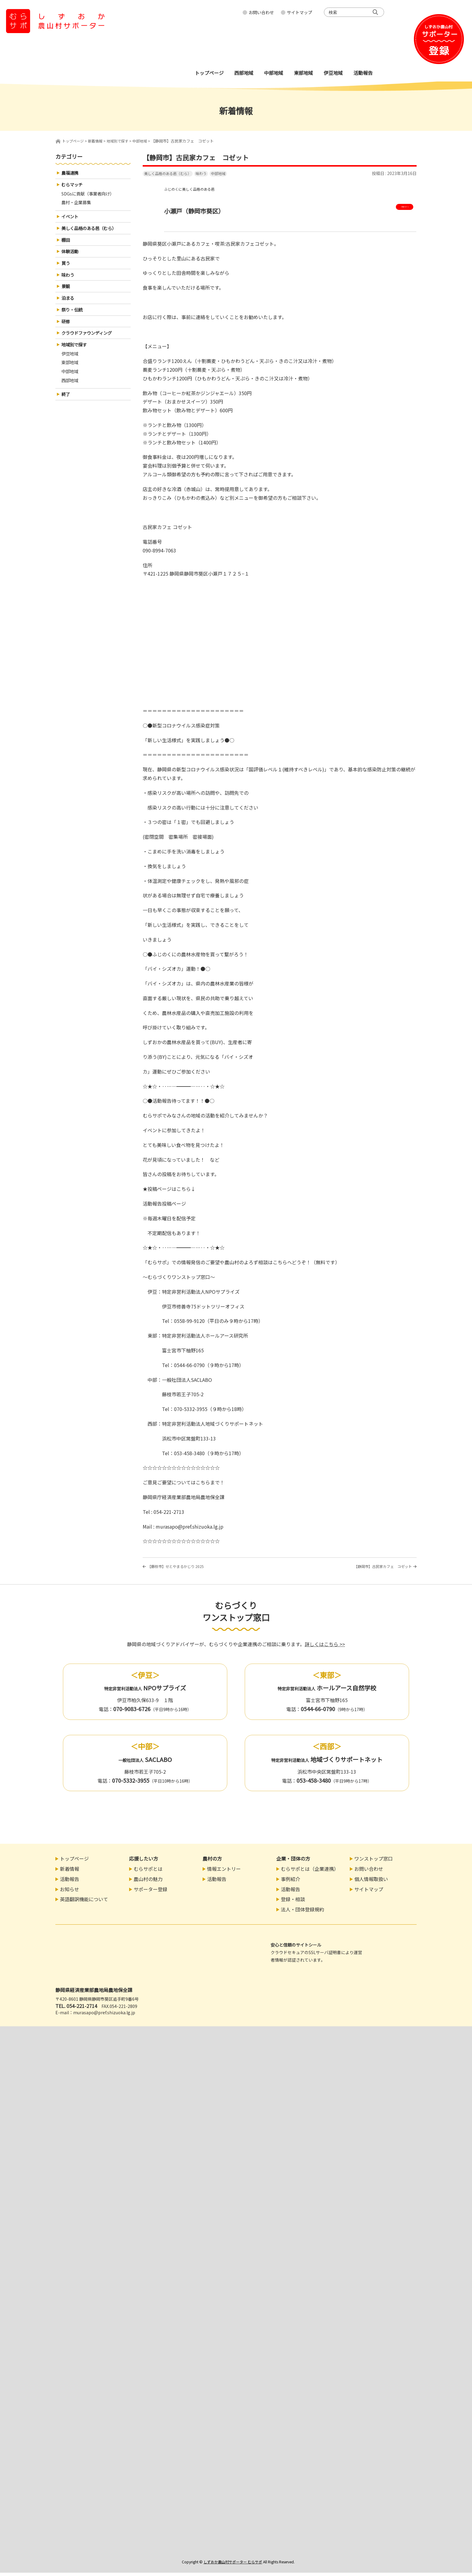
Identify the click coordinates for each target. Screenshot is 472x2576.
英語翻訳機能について (84, 1902)
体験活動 (71, 256)
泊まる (68, 305)
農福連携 (71, 173)
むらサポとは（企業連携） (310, 1872)
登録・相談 (293, 1902)
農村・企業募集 (78, 204)
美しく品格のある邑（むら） (167, 173)
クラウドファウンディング (90, 342)
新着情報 (69, 1872)
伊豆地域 (71, 364)
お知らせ (69, 1892)
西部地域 (71, 393)
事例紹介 (290, 1882)
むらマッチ (73, 185)
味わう (201, 173)
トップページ (73, 141)
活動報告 (69, 1882)
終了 (66, 408)
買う (66, 268)
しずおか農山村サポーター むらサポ (232, 2565)
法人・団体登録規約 (302, 1913)
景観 (66, 293)
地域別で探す (75, 355)
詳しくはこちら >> (325, 1647)
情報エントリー (224, 1872)
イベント (71, 219)
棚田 (66, 244)
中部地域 (218, 173)
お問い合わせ (261, 12)
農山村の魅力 (148, 1882)
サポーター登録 (150, 1892)
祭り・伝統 (73, 318)
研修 (66, 330)
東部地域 (71, 374)
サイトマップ (299, 12)
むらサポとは (148, 1872)
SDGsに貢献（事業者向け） (91, 195)
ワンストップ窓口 (373, 1862)
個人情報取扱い (371, 1882)
